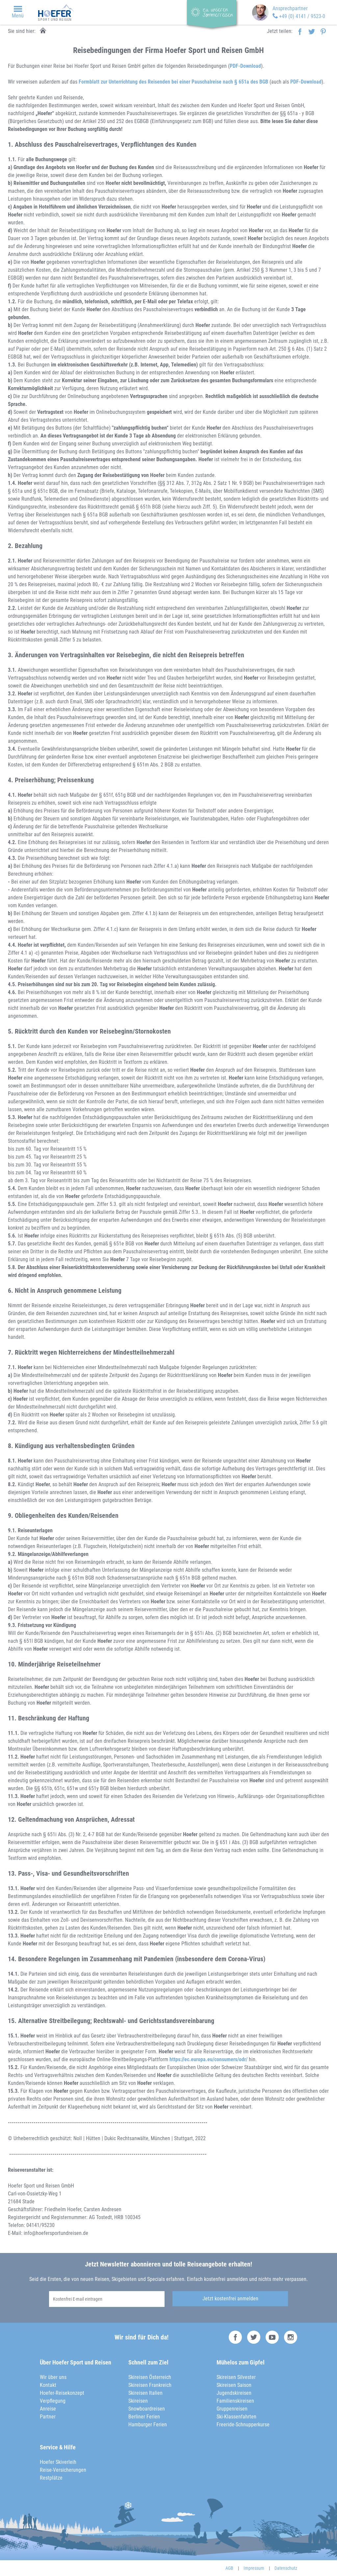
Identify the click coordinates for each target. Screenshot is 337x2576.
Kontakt (48, 2385)
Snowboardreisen (146, 2409)
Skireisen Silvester (236, 2377)
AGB (229, 2568)
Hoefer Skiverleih (58, 2462)
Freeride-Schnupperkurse (243, 2424)
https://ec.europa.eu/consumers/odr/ (208, 2059)
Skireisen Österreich (149, 2377)
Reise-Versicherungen (63, 2470)
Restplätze (51, 2478)
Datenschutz (285, 2568)
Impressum (254, 2568)
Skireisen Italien (145, 2393)
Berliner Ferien (144, 2416)
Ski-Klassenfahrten (236, 2416)
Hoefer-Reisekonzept (62, 2393)
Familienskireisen (235, 2401)
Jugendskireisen (234, 2393)
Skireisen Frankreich (149, 2385)
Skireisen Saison (234, 2385)
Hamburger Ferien (147, 2424)
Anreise (48, 2409)
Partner (48, 2416)
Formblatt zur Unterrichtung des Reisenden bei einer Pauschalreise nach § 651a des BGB (173, 82)
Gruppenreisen (232, 2409)
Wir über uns (53, 2377)
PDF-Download (245, 66)
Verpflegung (52, 2401)
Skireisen (138, 2401)
